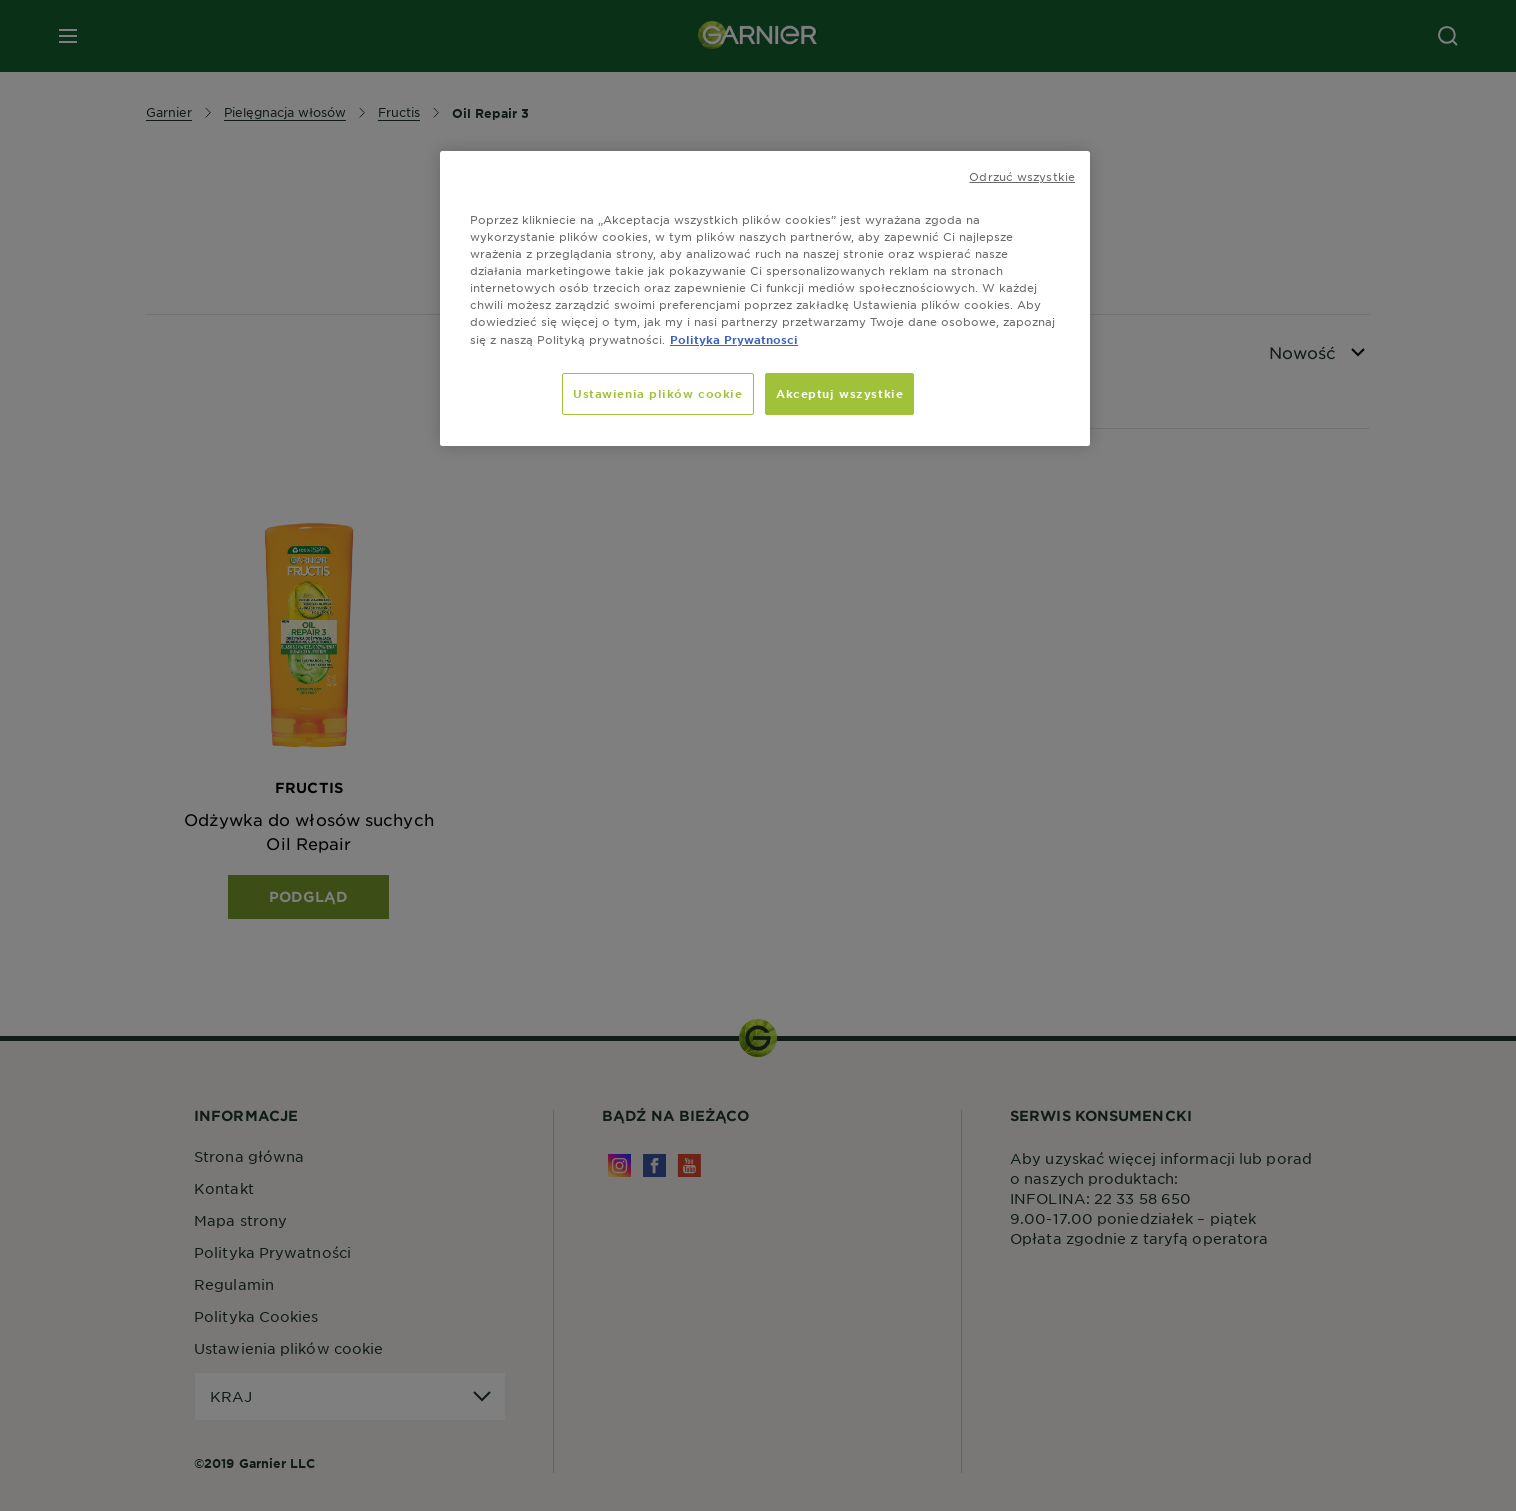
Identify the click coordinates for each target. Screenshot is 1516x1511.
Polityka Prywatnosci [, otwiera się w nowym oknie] (734, 339)
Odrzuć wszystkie (1022, 176)
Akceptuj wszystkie (839, 393)
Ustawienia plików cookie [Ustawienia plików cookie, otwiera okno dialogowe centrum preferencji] (658, 393)
